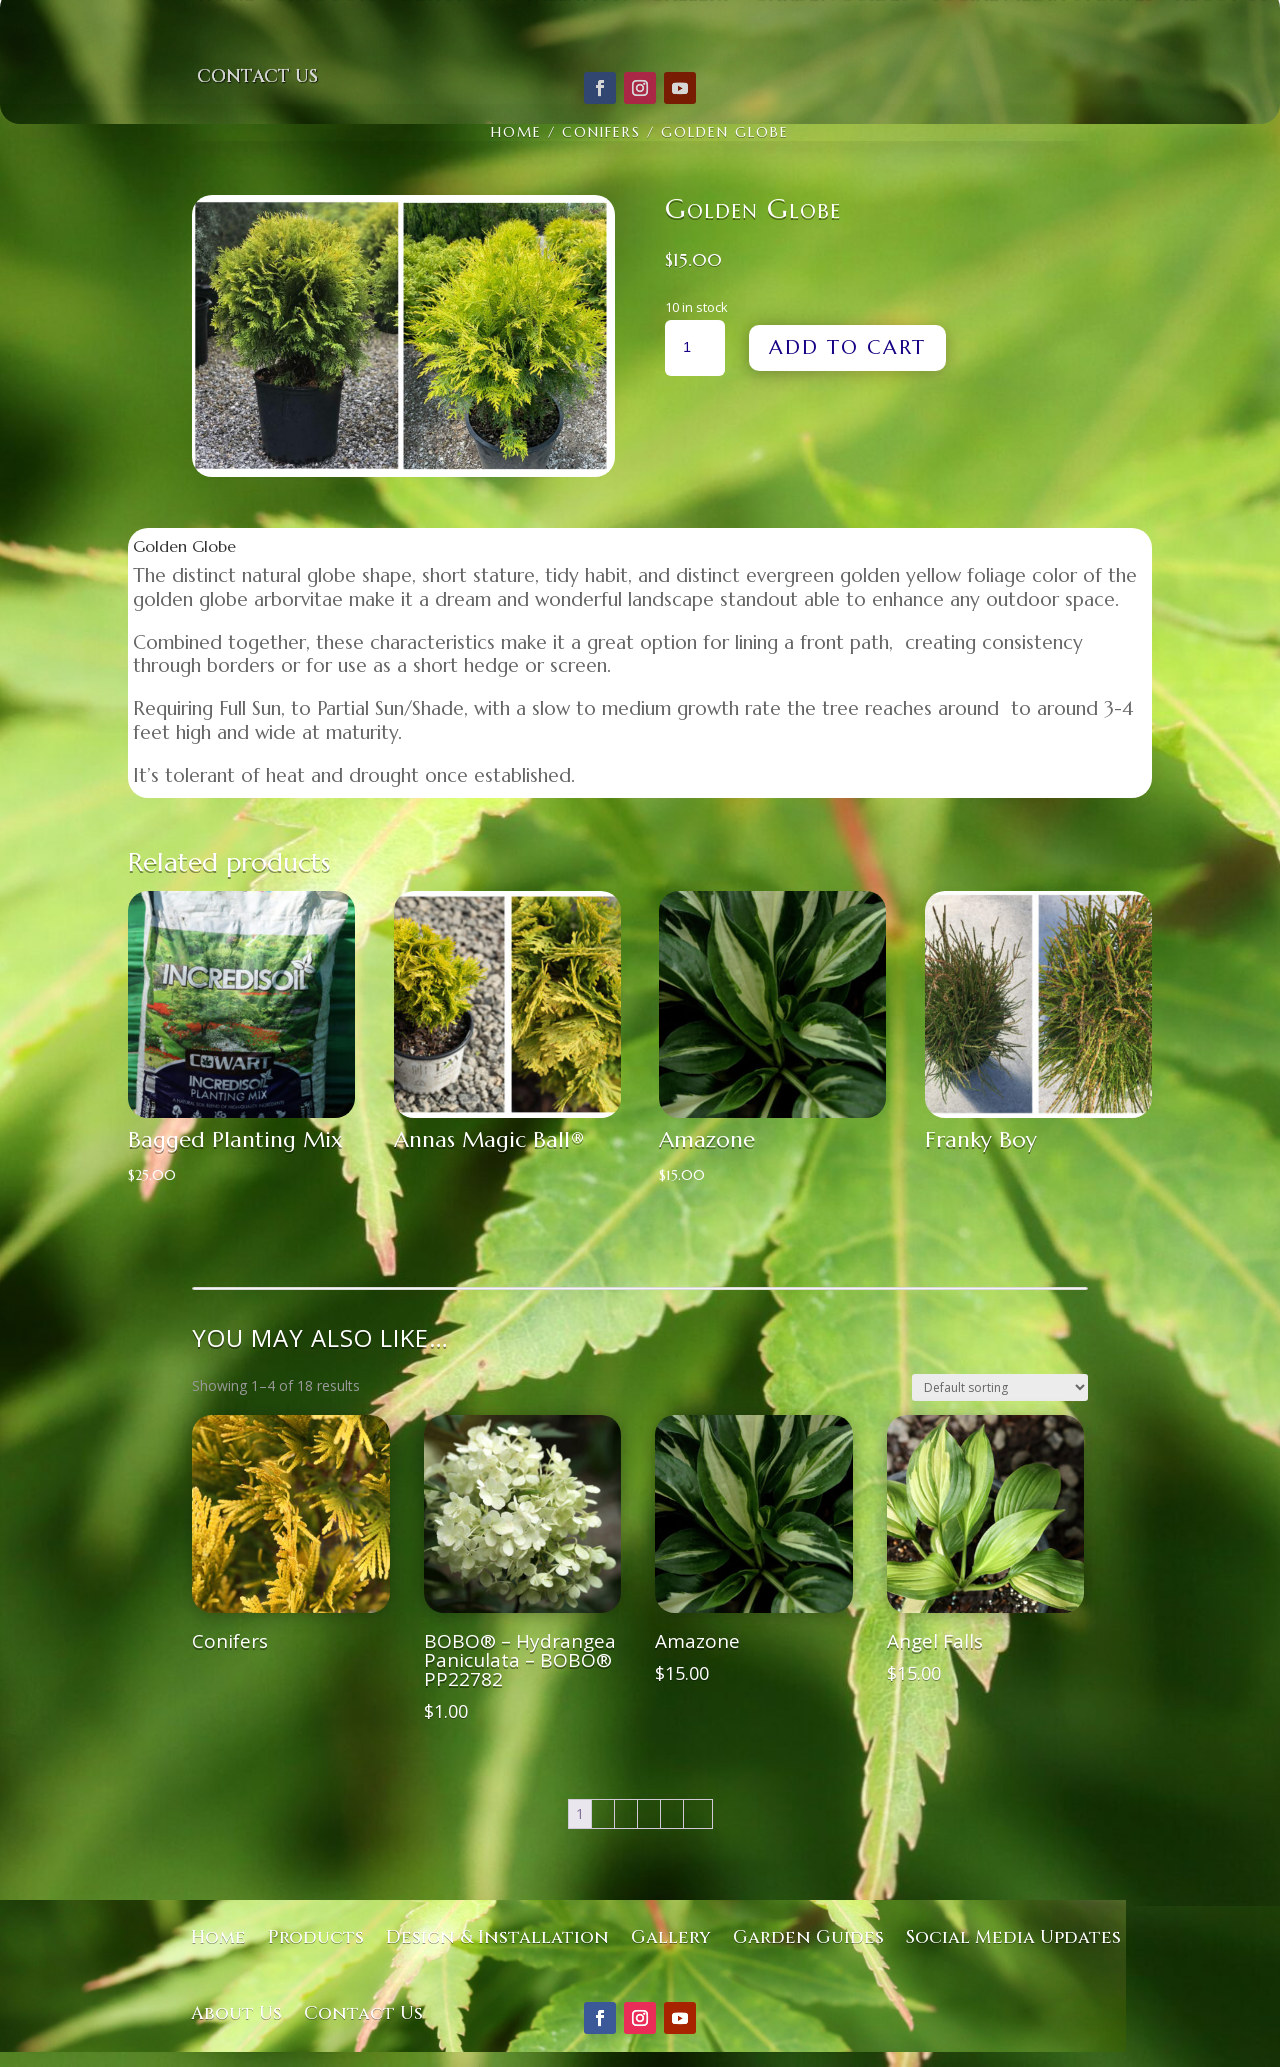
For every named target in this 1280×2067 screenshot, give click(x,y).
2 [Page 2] (603, 1813)
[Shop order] (1000, 1387)
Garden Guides (808, 1937)
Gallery (671, 1937)
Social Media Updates (1013, 1937)
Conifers (601, 132)
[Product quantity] (695, 348)
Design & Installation (497, 1937)
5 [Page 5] (672, 1813)
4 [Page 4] (649, 1813)
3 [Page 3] (626, 1813)
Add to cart (847, 347)
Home (516, 132)
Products (316, 1937)
